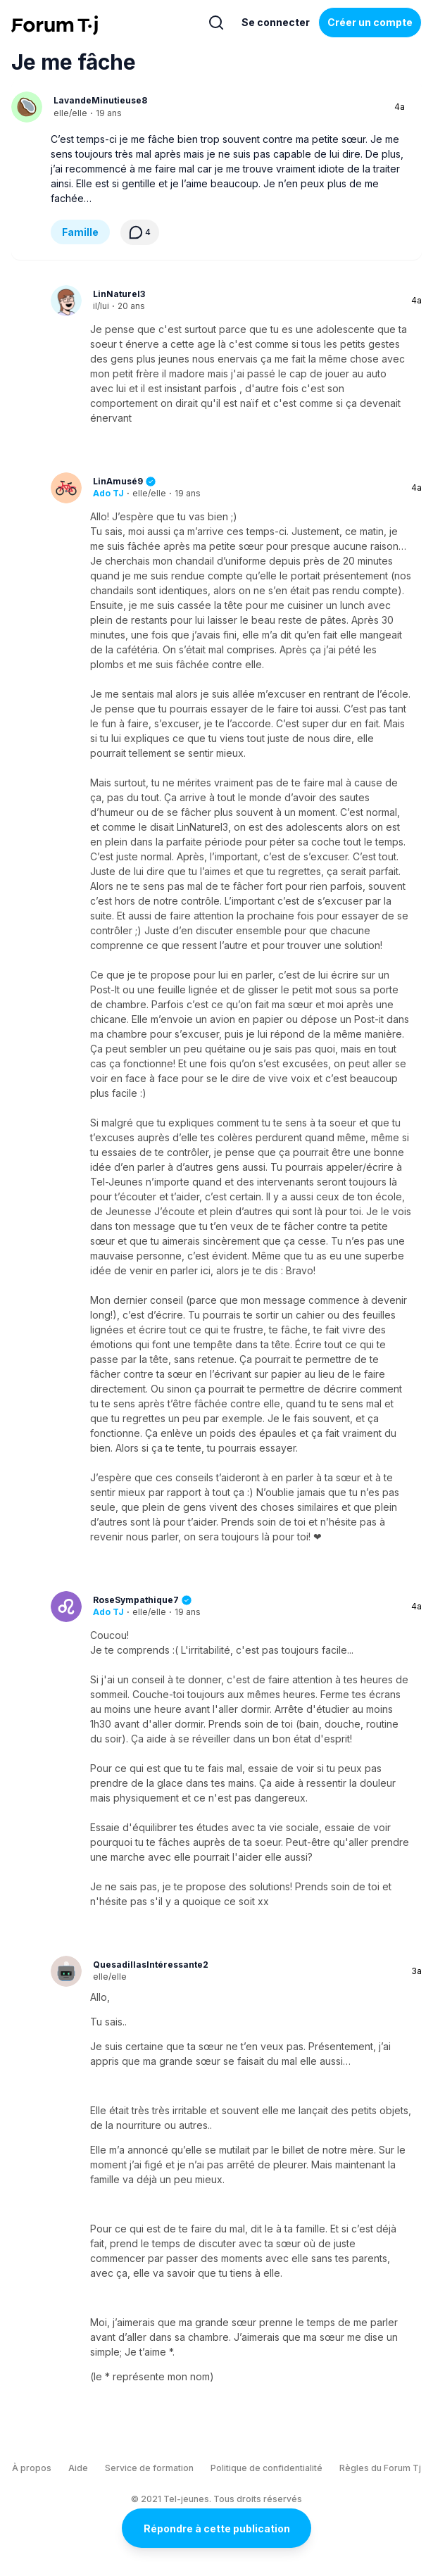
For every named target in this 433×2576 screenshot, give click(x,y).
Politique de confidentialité (266, 2468)
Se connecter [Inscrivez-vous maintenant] (275, 22)
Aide (78, 2468)
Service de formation (149, 2468)
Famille (80, 232)
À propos (31, 2468)
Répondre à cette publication (217, 2528)
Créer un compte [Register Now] (370, 22)
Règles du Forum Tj (380, 2468)
